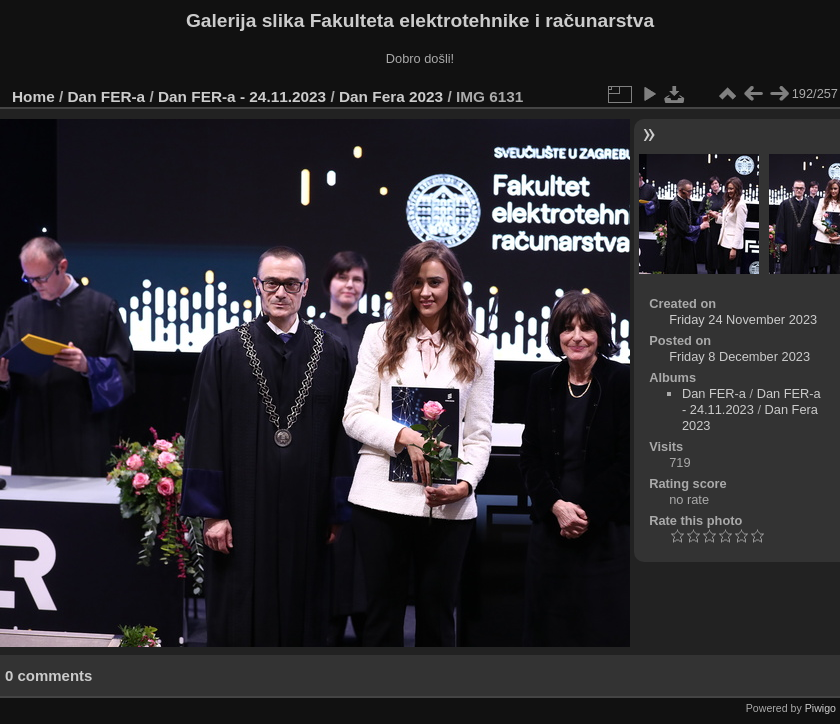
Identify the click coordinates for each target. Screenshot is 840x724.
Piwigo (820, 708)
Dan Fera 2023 (391, 96)
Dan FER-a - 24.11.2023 (242, 96)
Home (33, 96)
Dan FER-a (107, 96)
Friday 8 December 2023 (739, 356)
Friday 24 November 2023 (743, 319)
